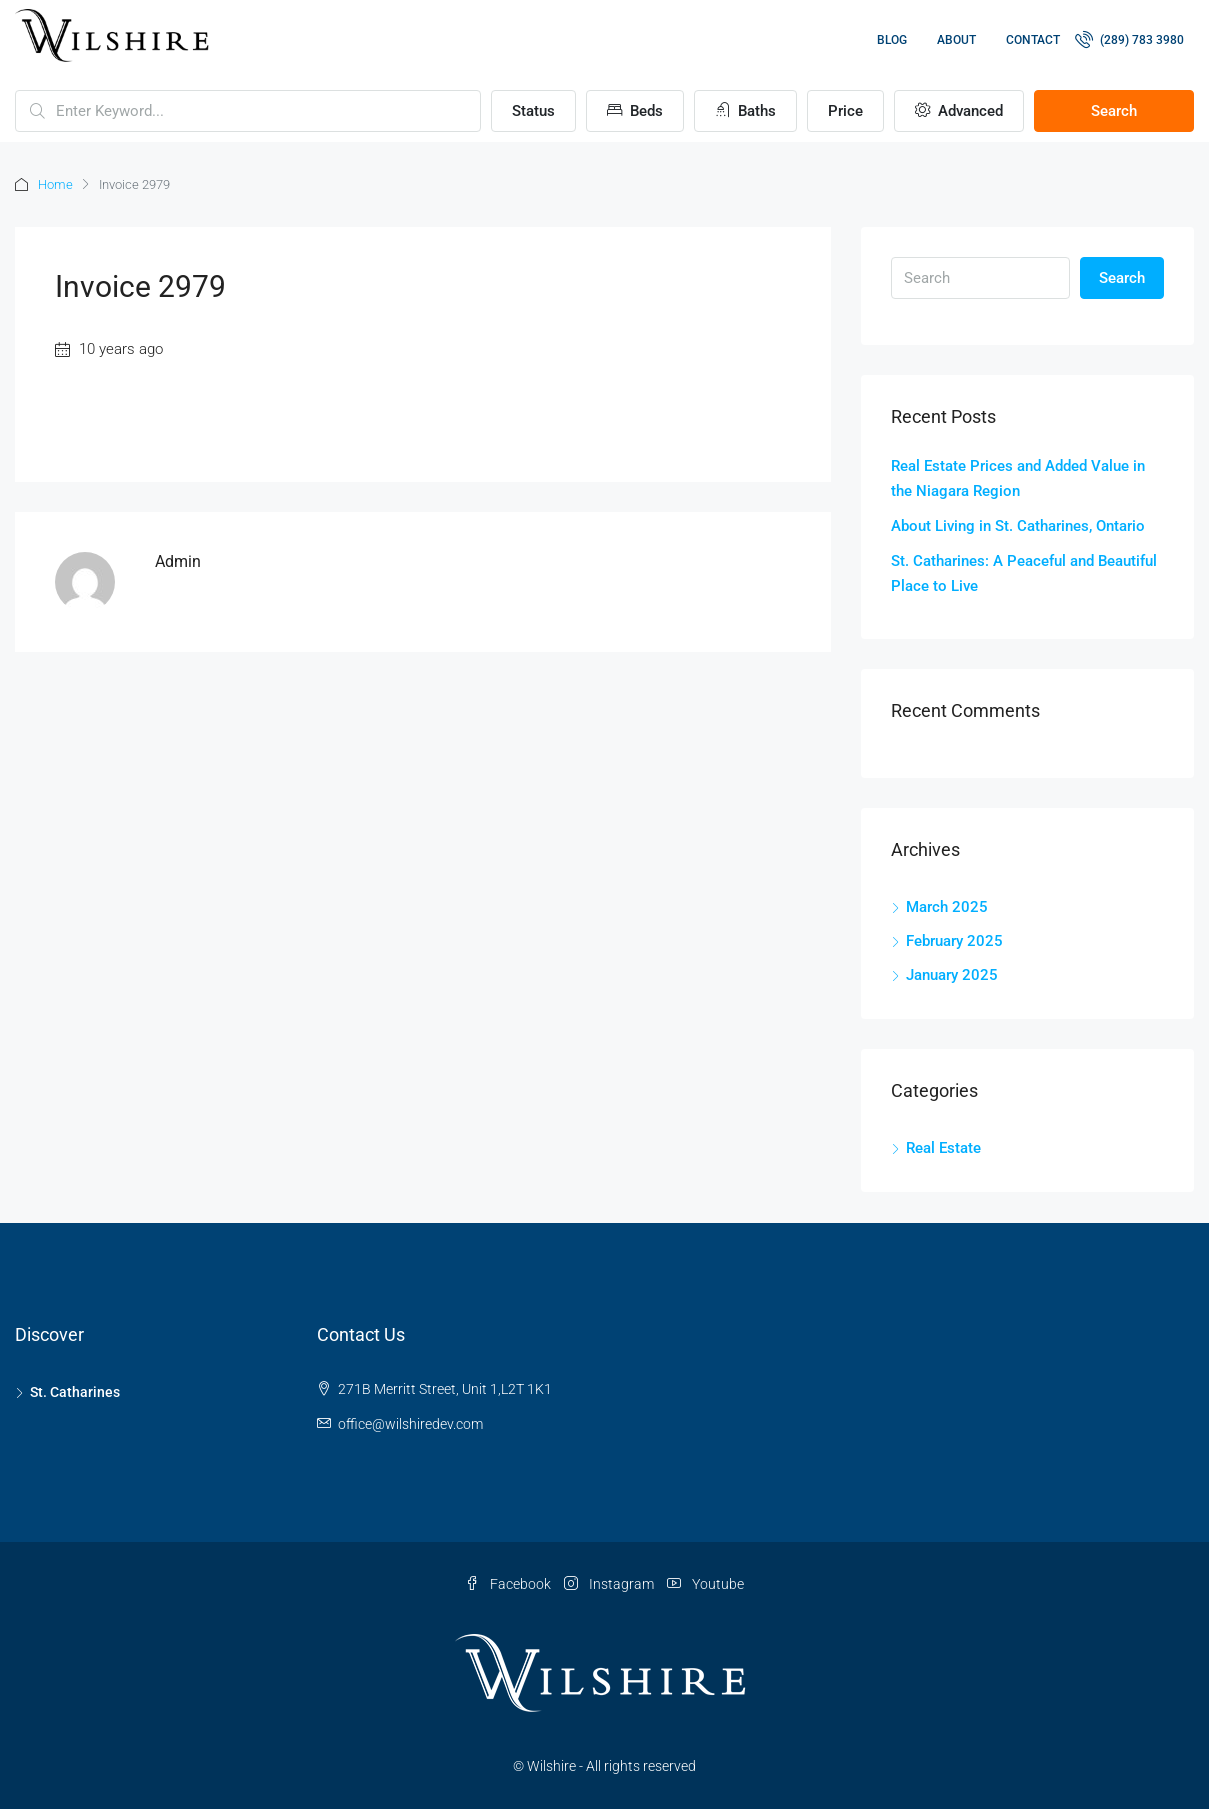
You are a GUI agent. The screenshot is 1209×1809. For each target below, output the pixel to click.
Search (1114, 111)
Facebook (509, 1584)
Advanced (959, 111)
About (956, 40)
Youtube (705, 1584)
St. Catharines (75, 1392)
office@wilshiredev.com (410, 1424)
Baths (745, 111)
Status (533, 111)
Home (55, 184)
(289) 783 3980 (1129, 39)
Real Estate (943, 1148)
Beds (635, 111)
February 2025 (954, 941)
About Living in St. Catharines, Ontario (1018, 526)
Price (845, 111)
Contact (1033, 40)
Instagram (610, 1584)
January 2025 (952, 975)
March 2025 (947, 907)
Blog (892, 40)
